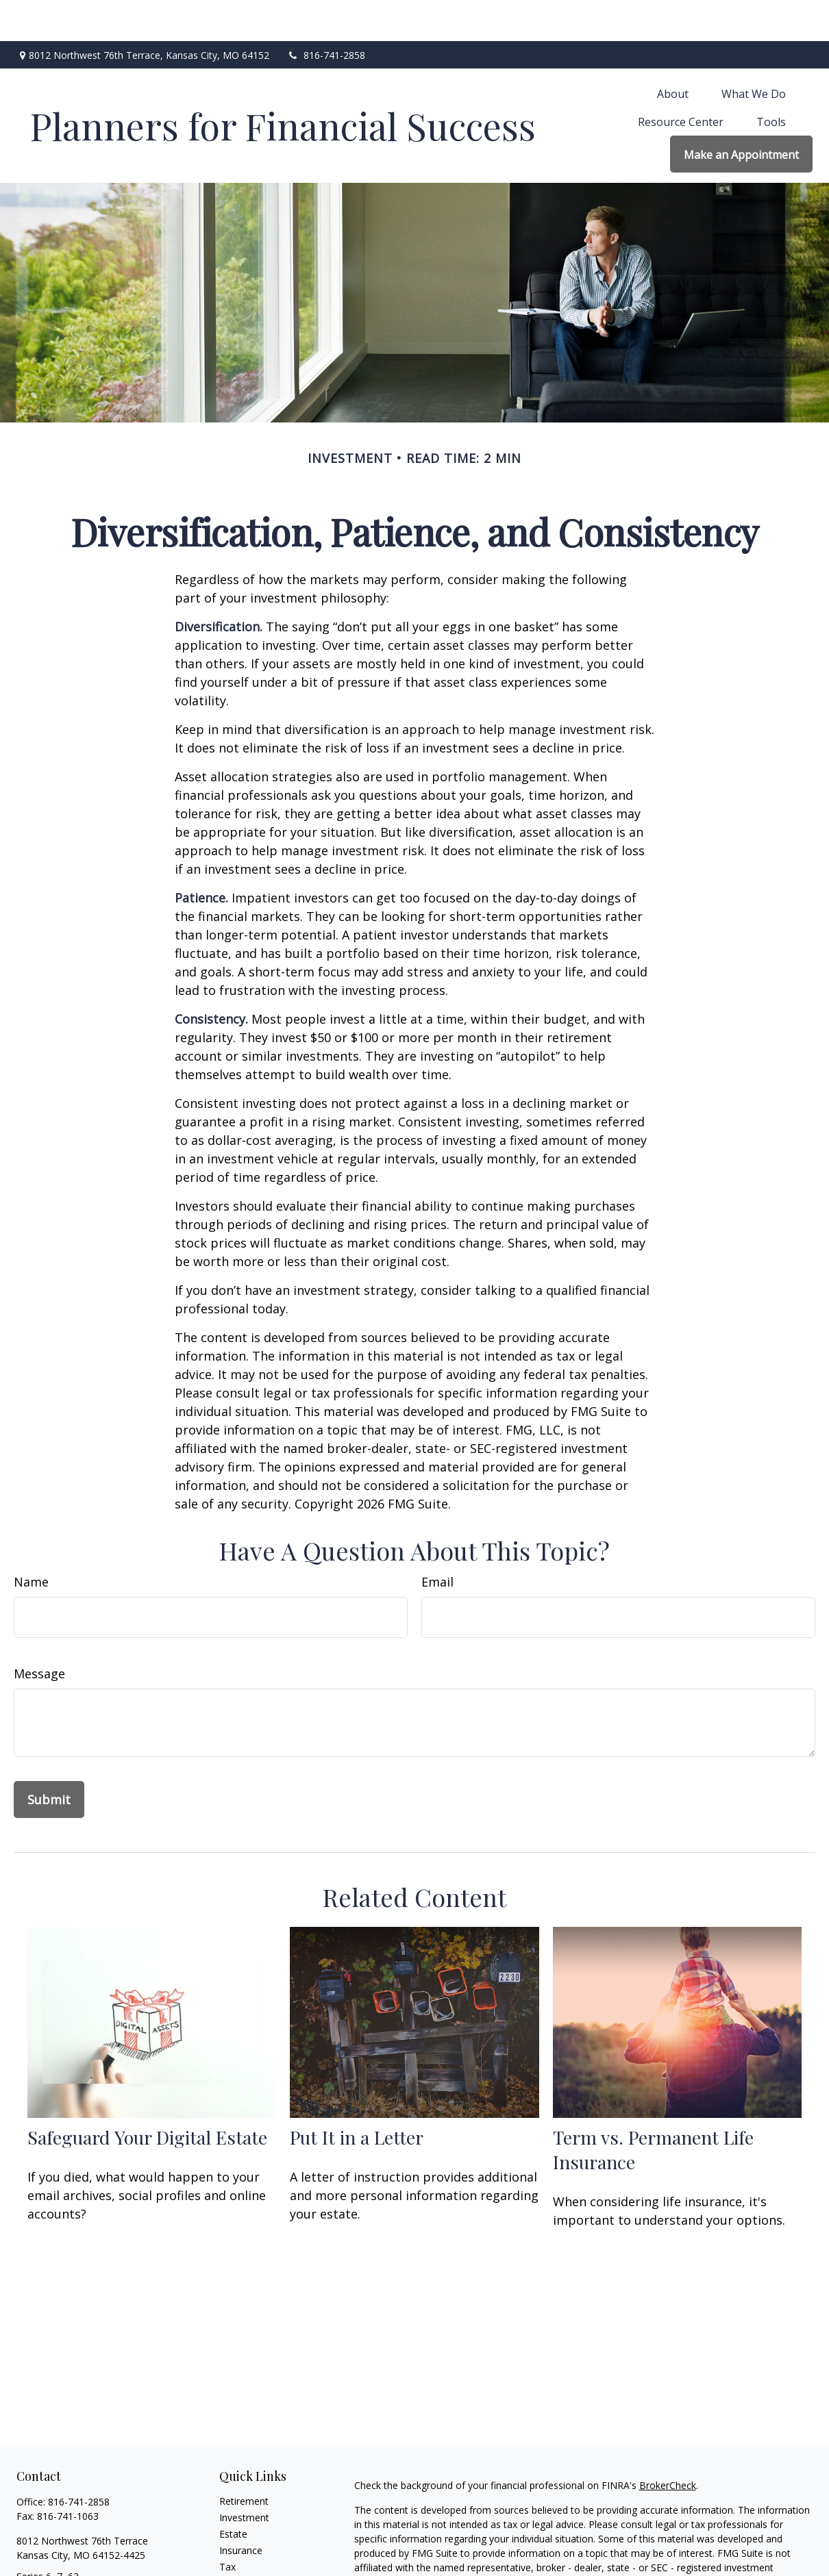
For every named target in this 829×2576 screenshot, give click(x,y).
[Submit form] (49, 1758)
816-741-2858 (325, 14)
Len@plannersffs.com (64, 2559)
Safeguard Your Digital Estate (147, 2096)
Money (234, 2542)
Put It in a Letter (356, 2096)
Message (39, 1632)
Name (31, 1540)
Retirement (244, 2459)
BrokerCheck (667, 2444)
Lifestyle (237, 2558)
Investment (244, 2476)
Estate (233, 2492)
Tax (227, 2525)
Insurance (240, 2509)
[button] (673, 52)
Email (437, 1540)
